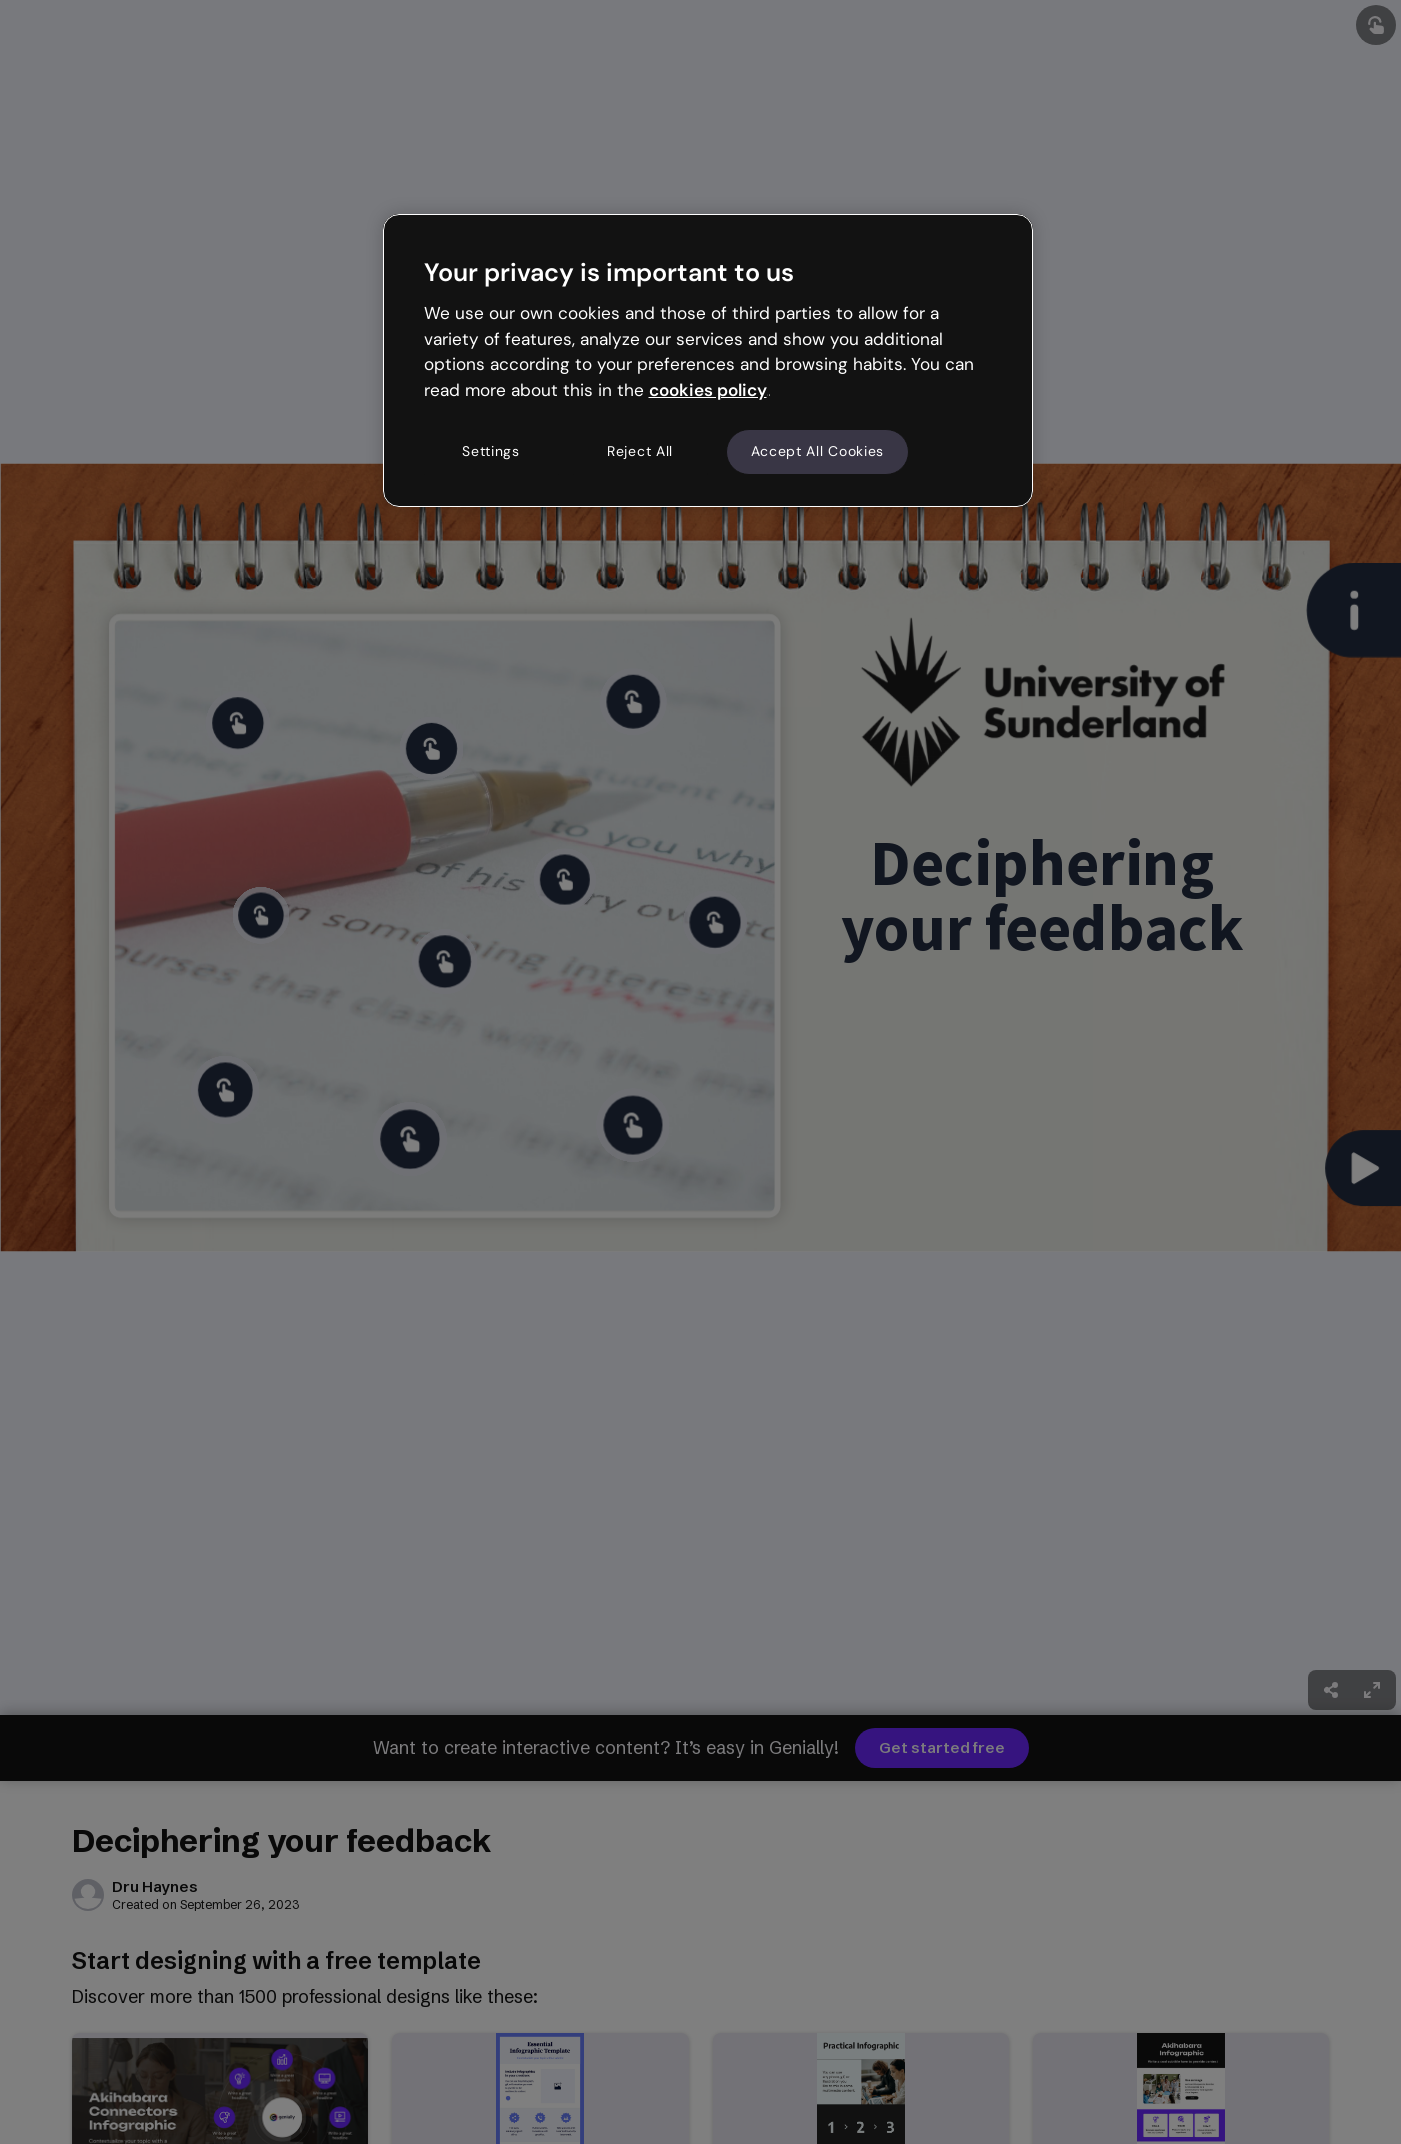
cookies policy (708, 390)
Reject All (640, 451)
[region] (708, 360)
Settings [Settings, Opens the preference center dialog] (491, 451)
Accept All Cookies (818, 451)
